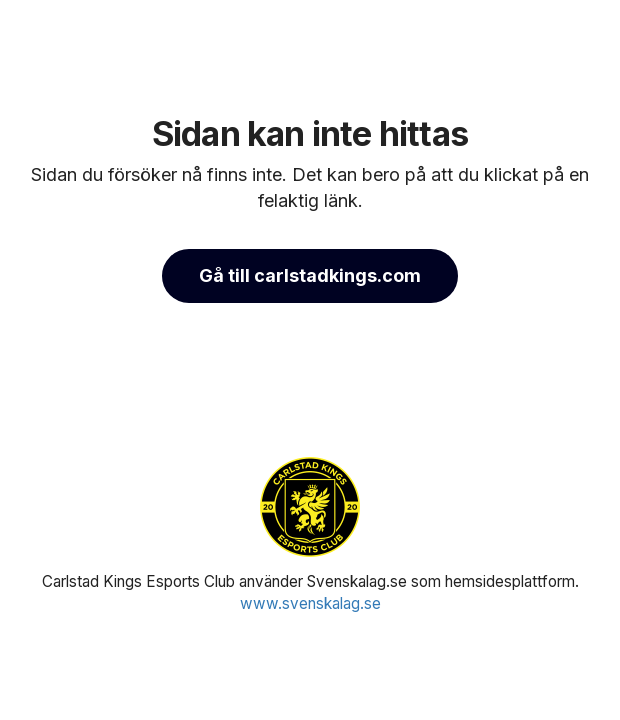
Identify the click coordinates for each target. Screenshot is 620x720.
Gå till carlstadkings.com (310, 275)
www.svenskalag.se (310, 603)
